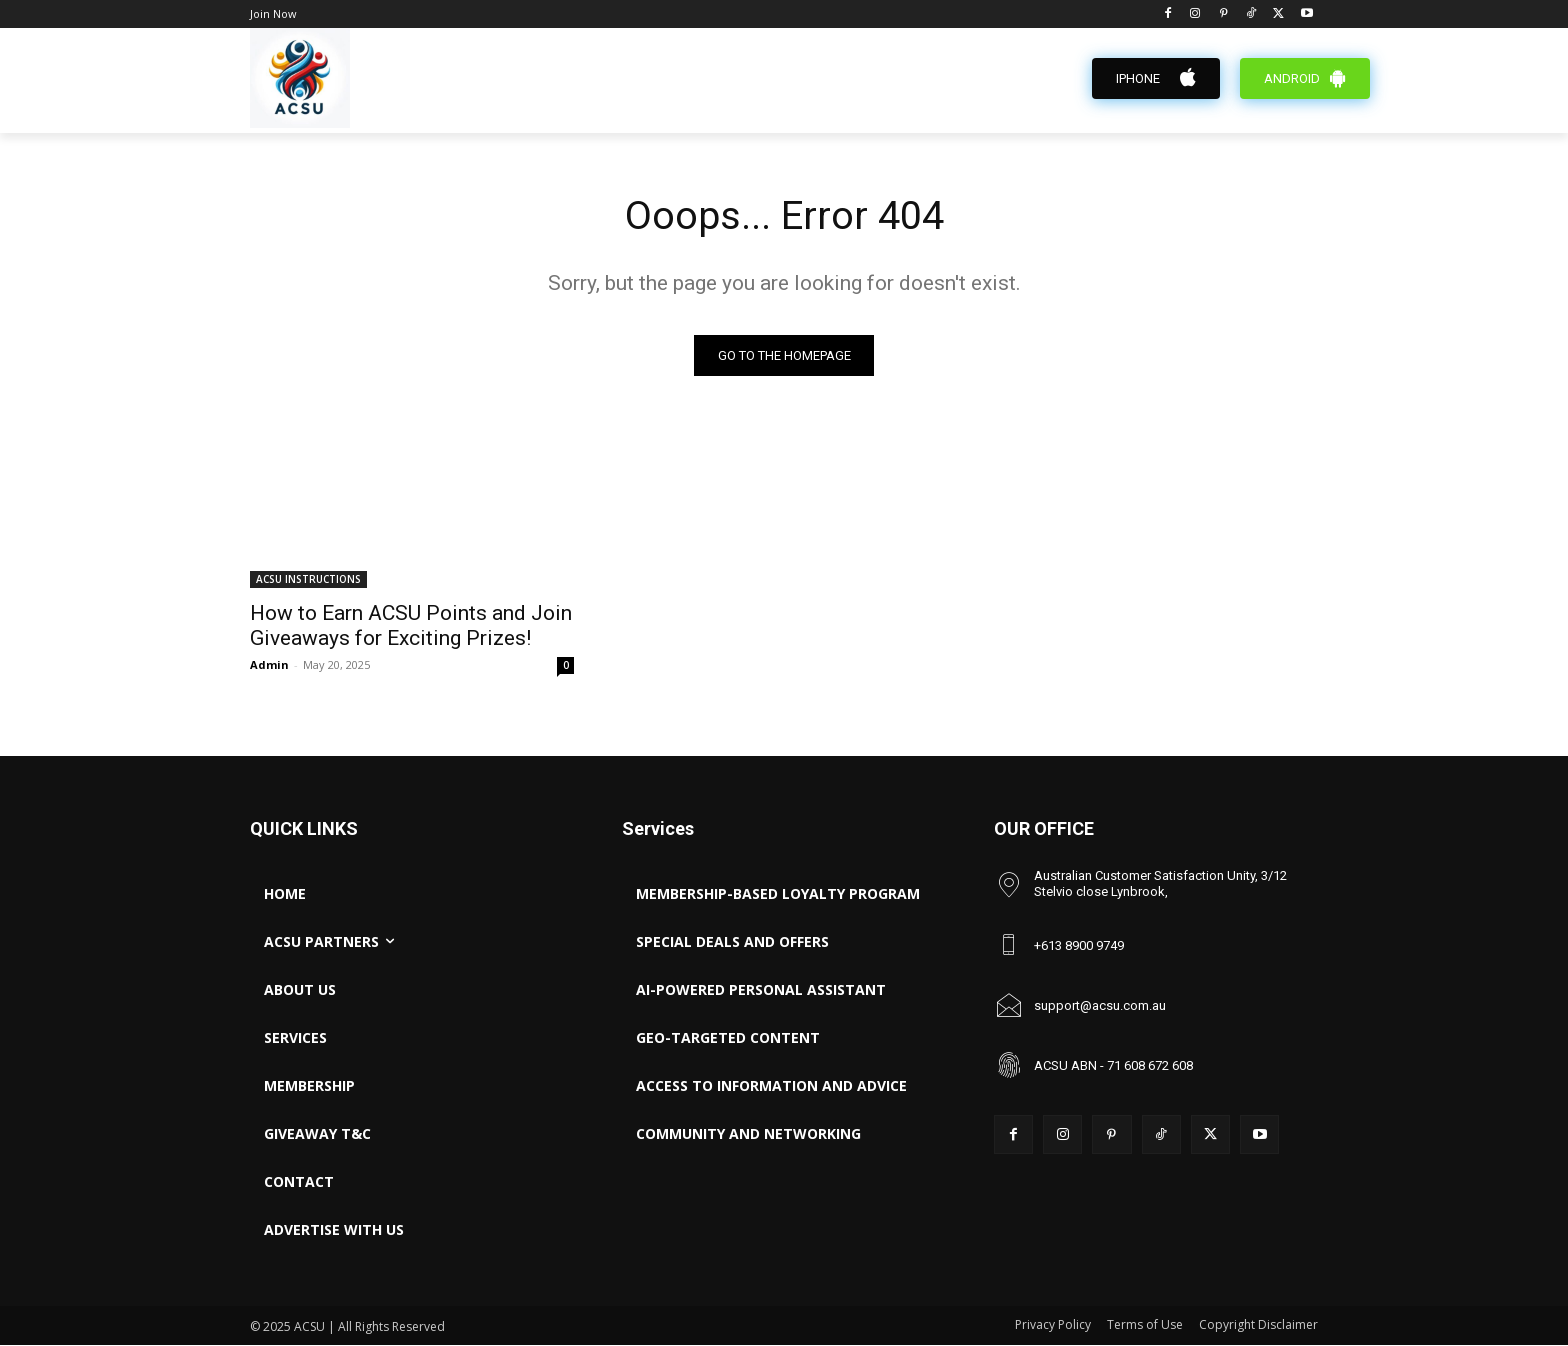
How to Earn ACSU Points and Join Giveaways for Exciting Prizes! (411, 626)
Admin (269, 665)
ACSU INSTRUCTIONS (308, 580)
